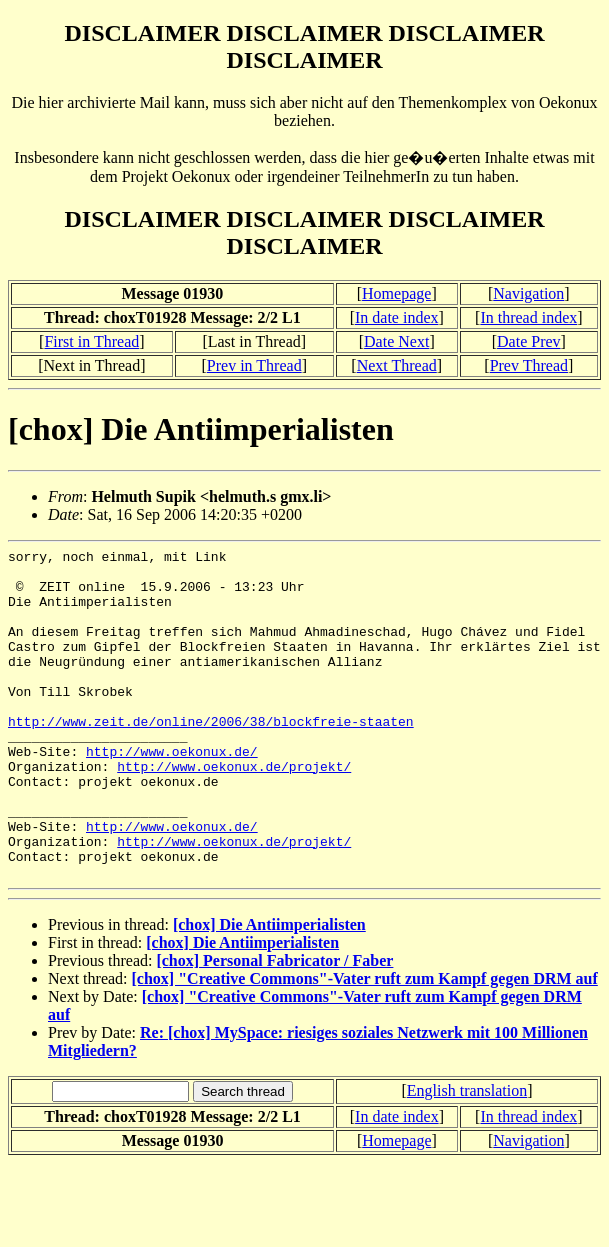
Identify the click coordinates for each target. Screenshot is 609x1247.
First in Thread (91, 341)
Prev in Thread (254, 365)
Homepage (396, 293)
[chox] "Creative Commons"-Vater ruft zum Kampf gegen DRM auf (365, 1044)
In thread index (528, 317)
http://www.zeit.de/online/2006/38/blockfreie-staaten (211, 757)
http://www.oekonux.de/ (172, 793)
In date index (397, 317)
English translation (467, 1156)
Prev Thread (529, 365)
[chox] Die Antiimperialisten (269, 990)
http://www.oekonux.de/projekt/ (234, 811)
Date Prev (529, 341)
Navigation (528, 293)
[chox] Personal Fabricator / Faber (274, 1026)
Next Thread (397, 365)
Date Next (396, 341)
